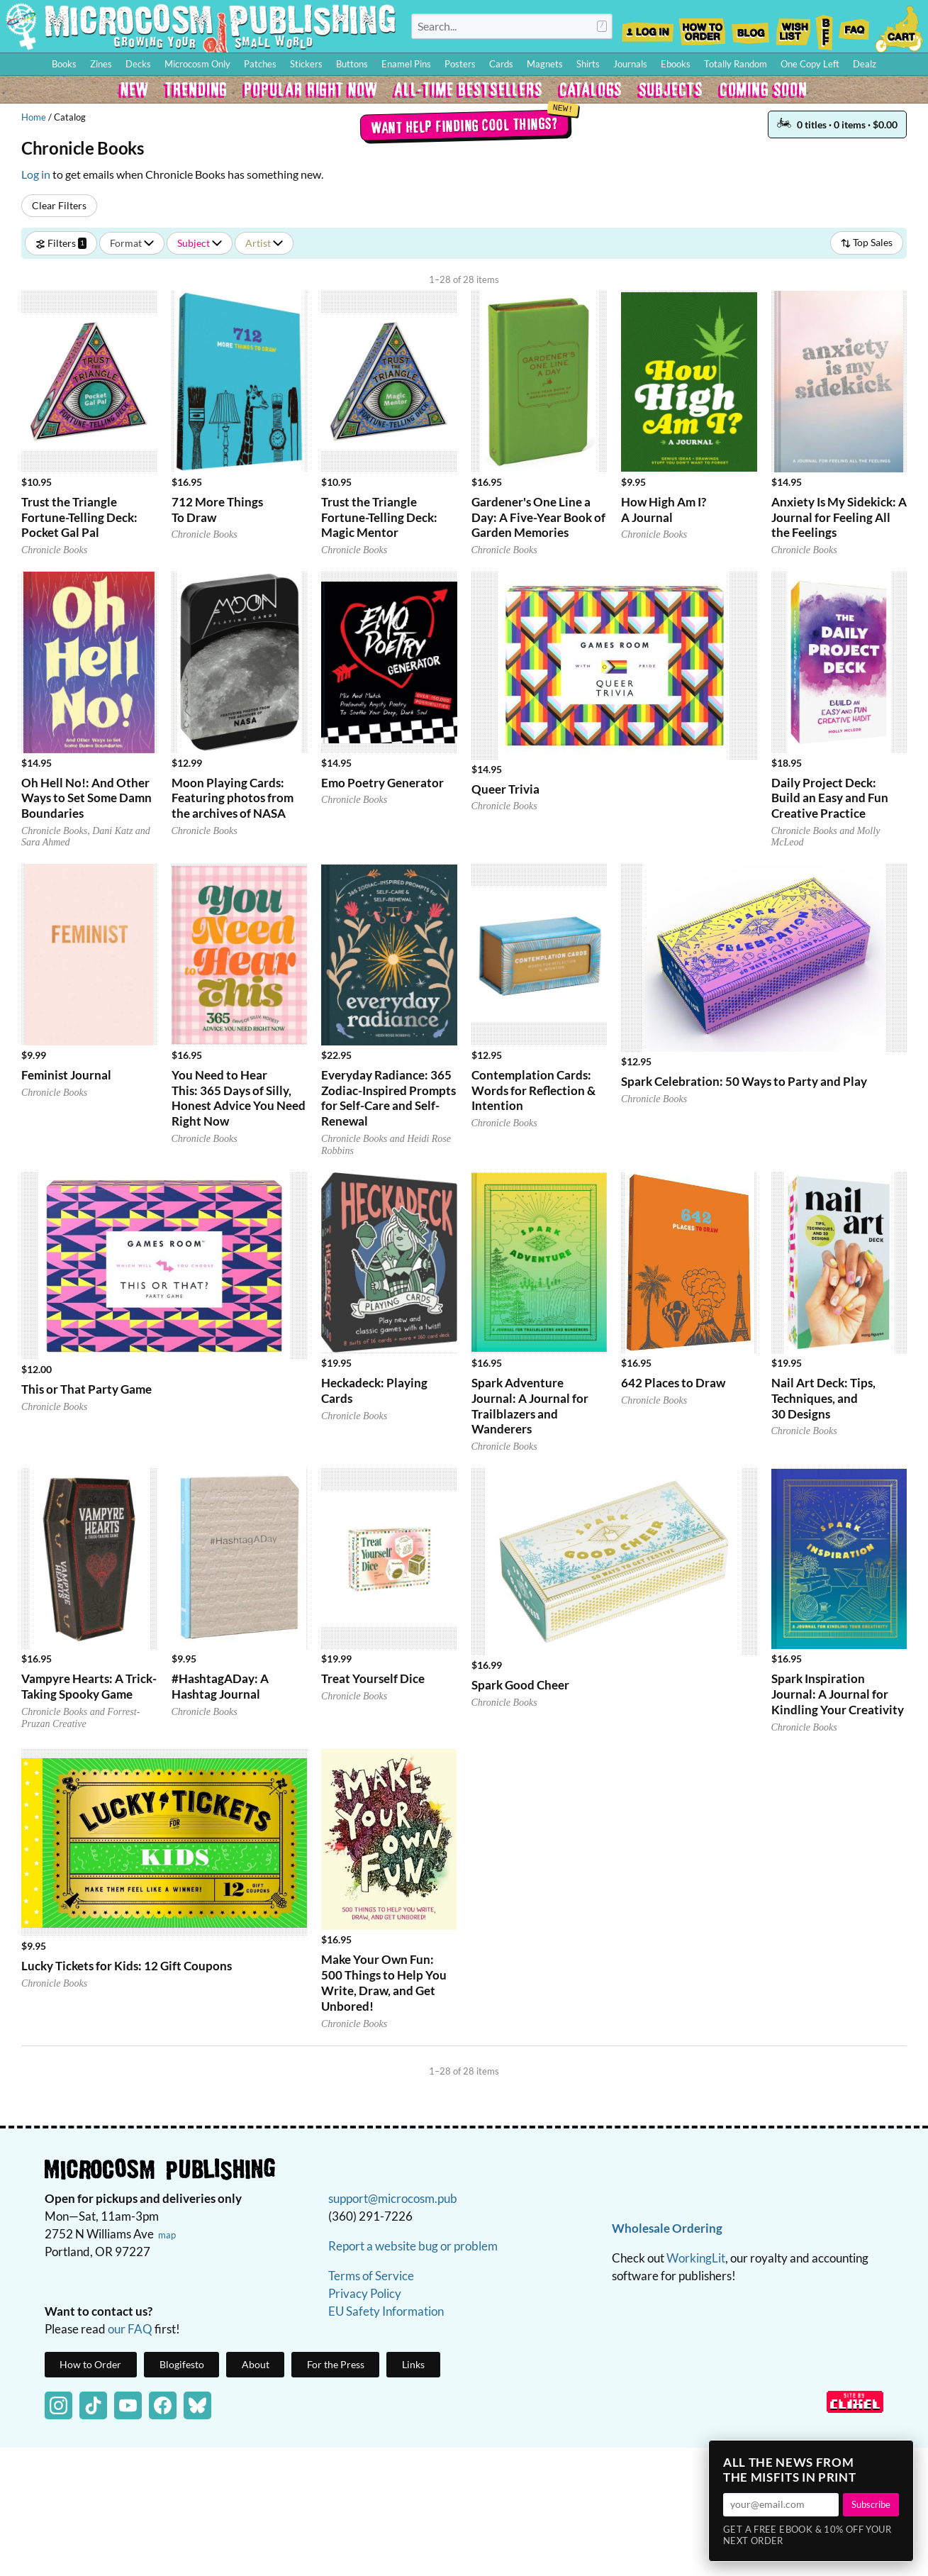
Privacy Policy (364, 2293)
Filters (60, 243)
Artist (264, 243)
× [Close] (898, 2455)
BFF (824, 27)
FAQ (854, 27)
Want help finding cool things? (464, 125)
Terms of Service (371, 2275)
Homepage (201, 26)
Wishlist (792, 27)
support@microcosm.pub (392, 2198)
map (167, 2235)
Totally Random (735, 64)
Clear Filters (59, 205)
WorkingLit (695, 2257)
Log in (35, 174)
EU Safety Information (386, 2311)
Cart (899, 27)
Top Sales (867, 242)
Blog (750, 27)
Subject (199, 243)
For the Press (335, 2364)
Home (33, 117)
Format (132, 243)
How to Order (701, 27)
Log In (647, 27)
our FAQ (130, 2328)
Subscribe (870, 2504)
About (255, 2364)
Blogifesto (182, 2364)
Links (413, 2364)
